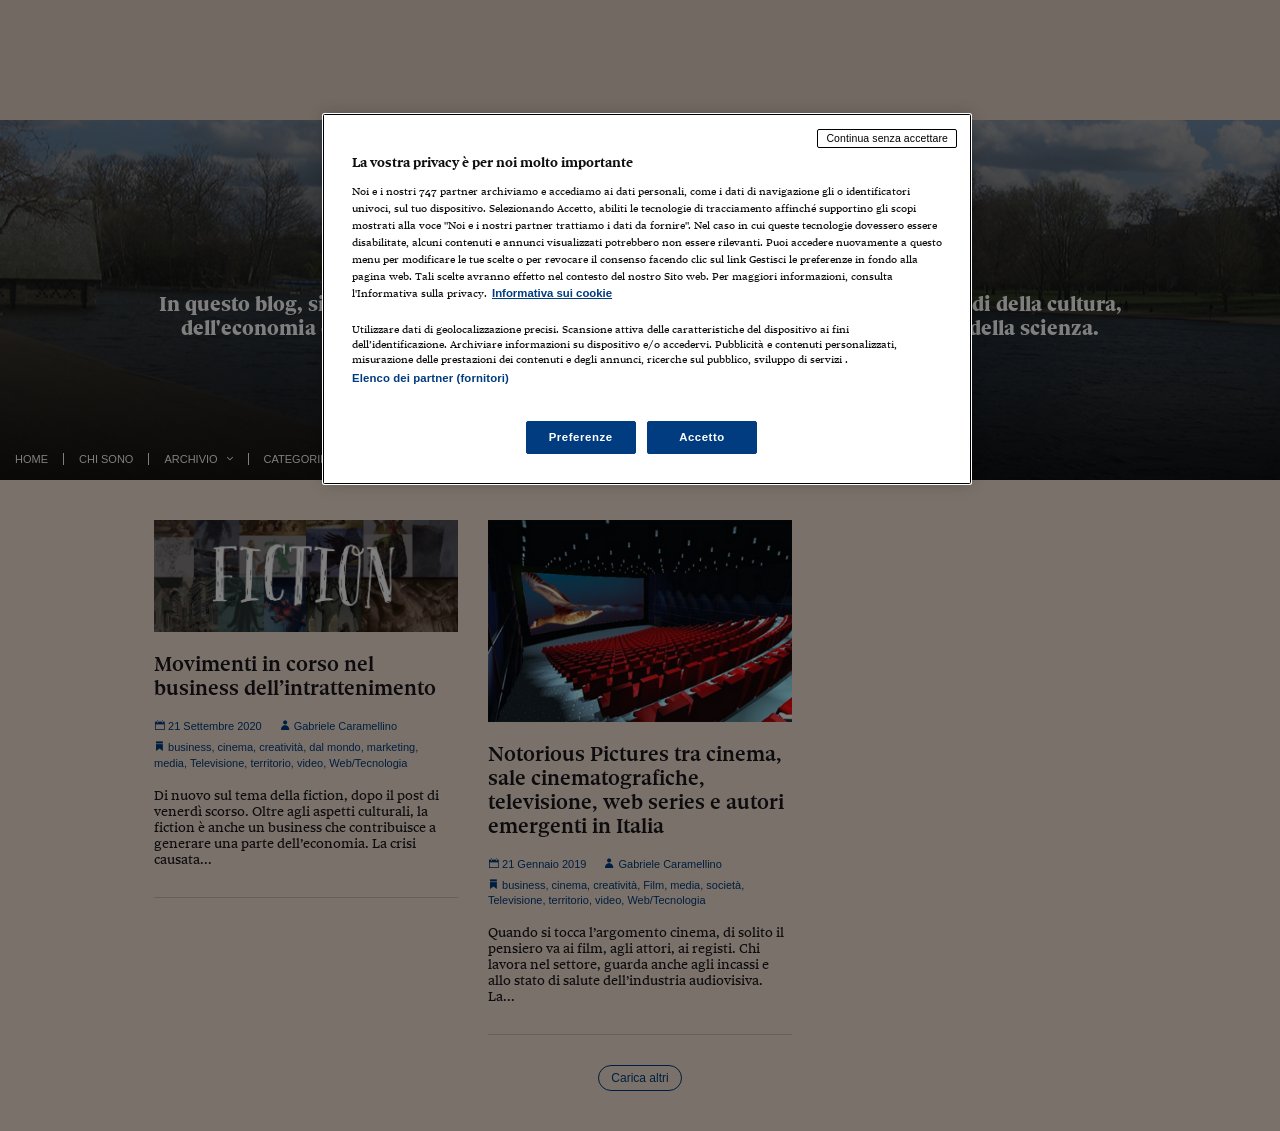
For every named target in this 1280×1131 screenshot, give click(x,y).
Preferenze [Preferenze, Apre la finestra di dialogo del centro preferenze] (581, 437)
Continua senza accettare (887, 138)
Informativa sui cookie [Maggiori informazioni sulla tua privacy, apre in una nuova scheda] (552, 293)
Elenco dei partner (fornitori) (430, 378)
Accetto (702, 437)
